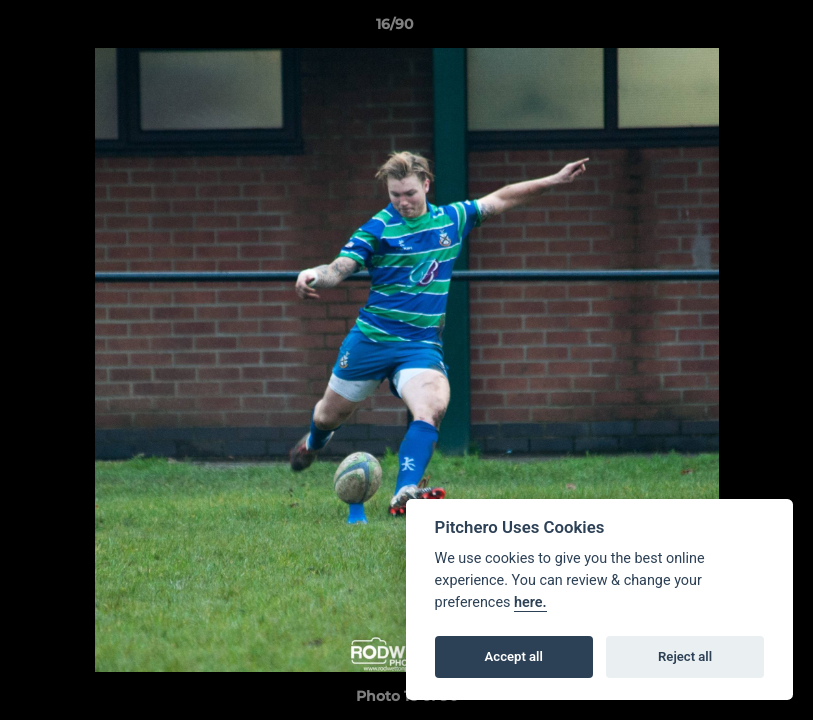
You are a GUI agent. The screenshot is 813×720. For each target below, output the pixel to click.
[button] (729, 29)
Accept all (514, 656)
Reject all (685, 656)
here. (530, 602)
